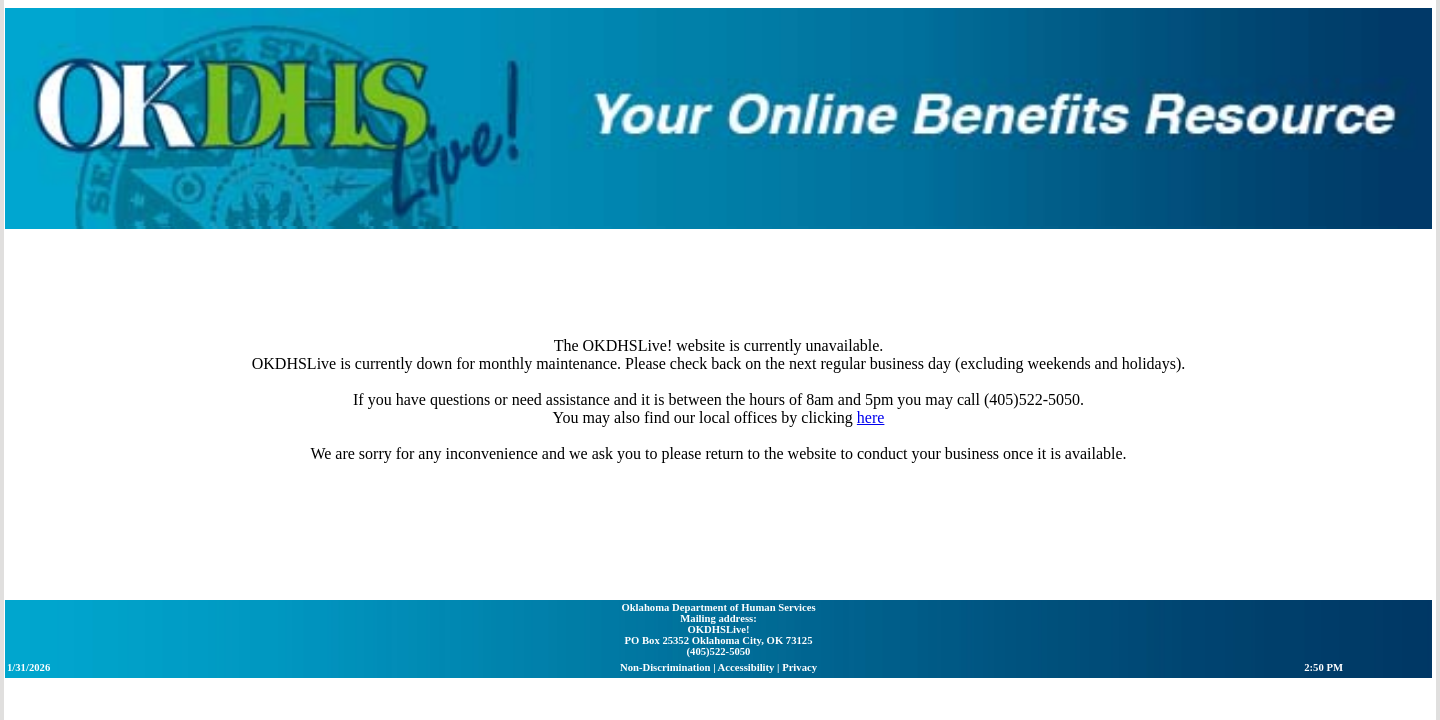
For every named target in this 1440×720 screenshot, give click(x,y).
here (680, 290)
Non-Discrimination (666, 543)
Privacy (801, 543)
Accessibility (747, 543)
